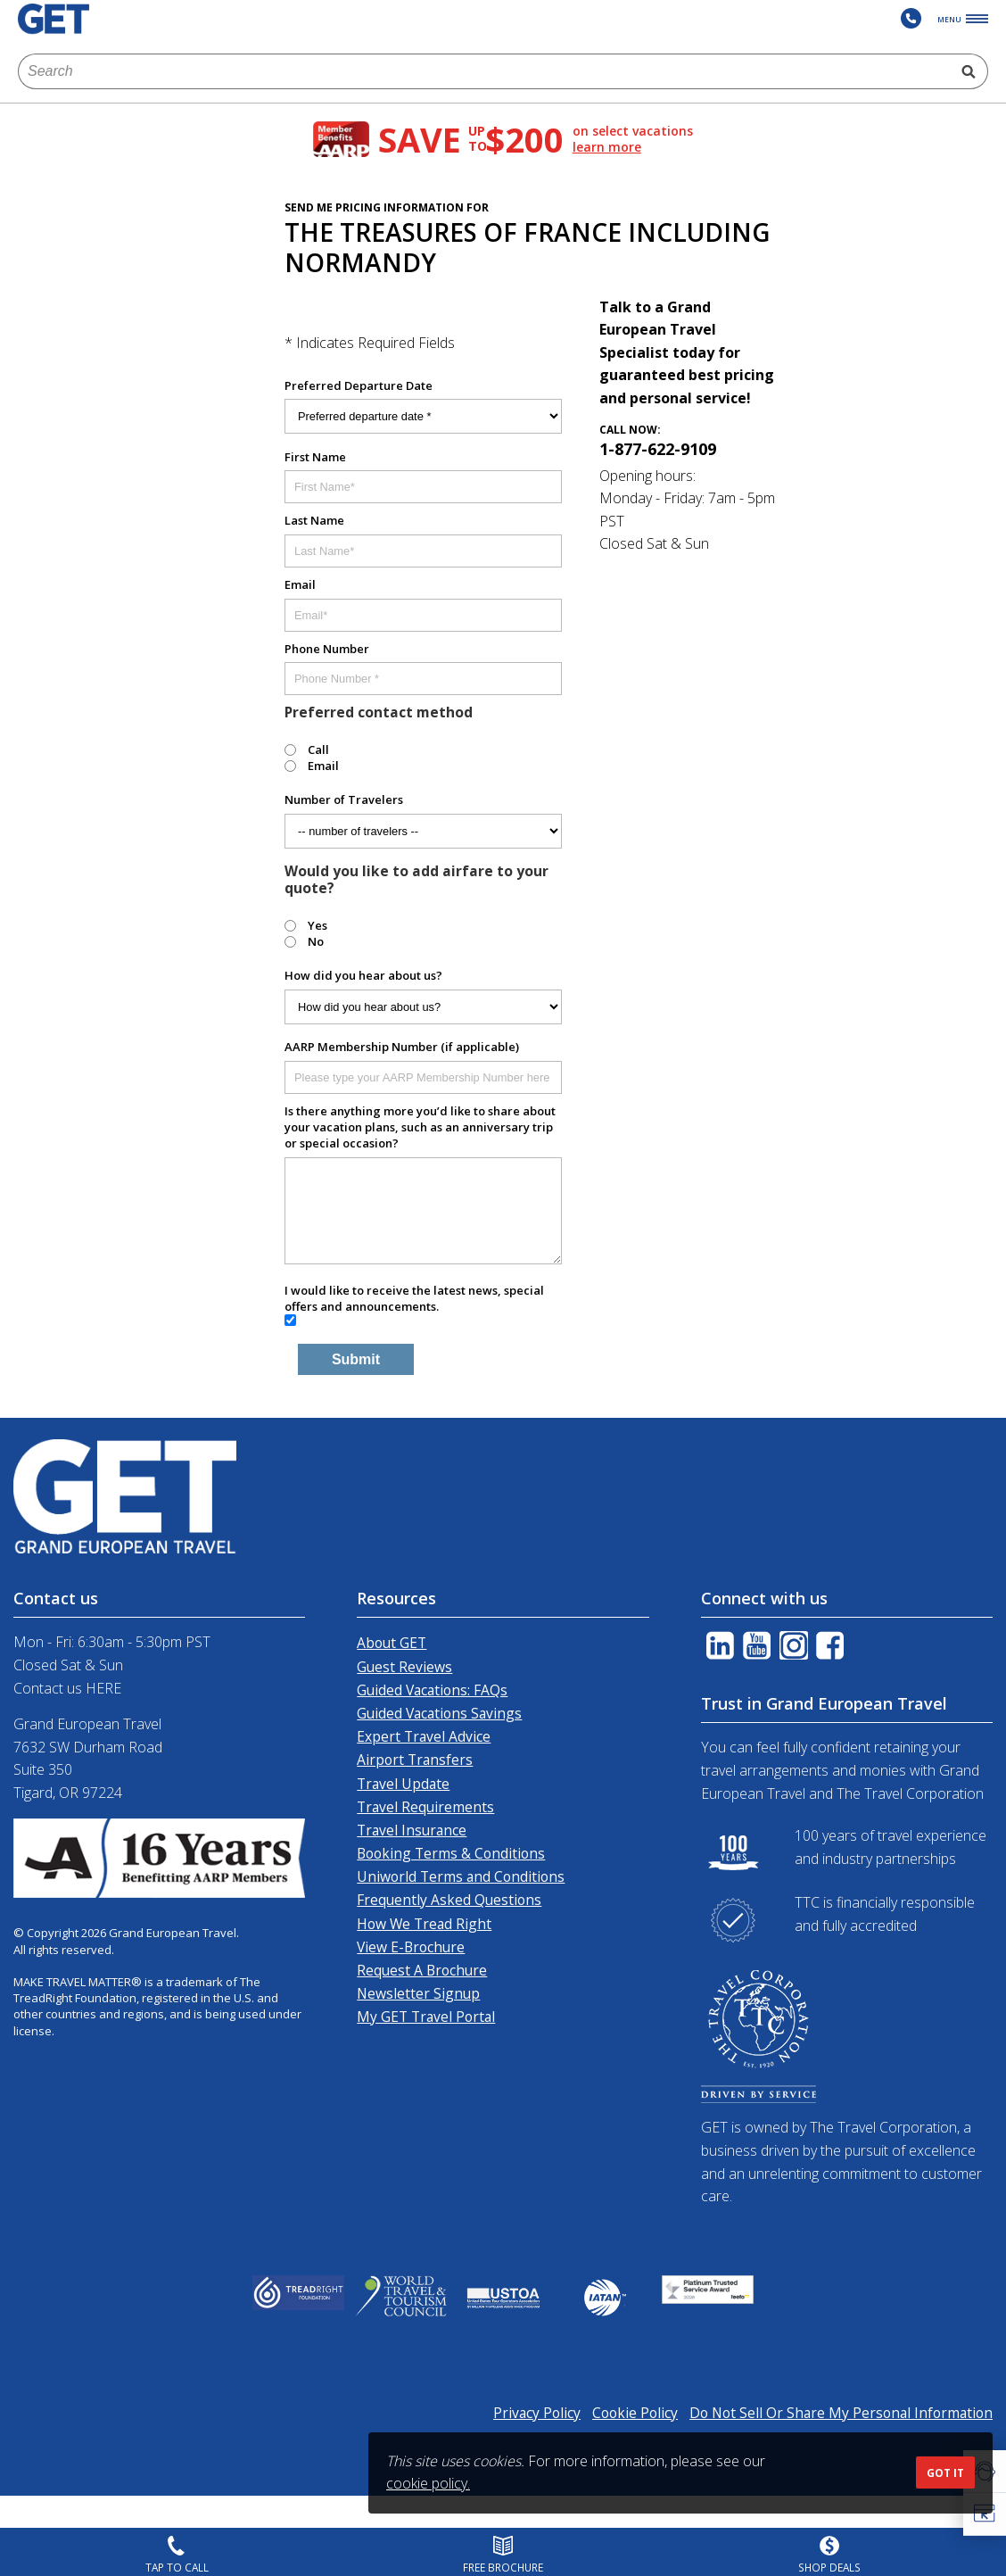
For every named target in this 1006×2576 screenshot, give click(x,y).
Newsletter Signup (418, 1993)
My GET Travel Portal (426, 2016)
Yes (317, 925)
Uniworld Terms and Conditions (461, 1876)
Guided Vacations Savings (439, 1713)
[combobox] (484, 71)
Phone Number (326, 649)
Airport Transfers (415, 1759)
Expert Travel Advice (424, 1736)
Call (318, 749)
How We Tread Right (424, 1924)
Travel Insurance (411, 1830)
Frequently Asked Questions (449, 1899)
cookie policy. (428, 2483)
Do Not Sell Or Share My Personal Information (841, 2413)
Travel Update (403, 1783)
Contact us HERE (67, 1688)
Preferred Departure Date (358, 385)
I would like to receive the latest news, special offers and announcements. (414, 1298)
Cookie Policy (635, 2413)
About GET (391, 1642)
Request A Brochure (422, 1970)
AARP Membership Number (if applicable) (401, 1047)
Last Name (314, 520)
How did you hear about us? (363, 975)
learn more (607, 147)
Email (300, 584)
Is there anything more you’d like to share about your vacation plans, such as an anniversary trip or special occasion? (420, 1127)
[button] (984, 2514)
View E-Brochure (411, 1947)
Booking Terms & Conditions (451, 1853)
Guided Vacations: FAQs (432, 1690)
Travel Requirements (425, 1807)
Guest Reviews (404, 1667)
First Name (315, 457)
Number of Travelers (343, 799)
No (316, 941)
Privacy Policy (537, 2413)
